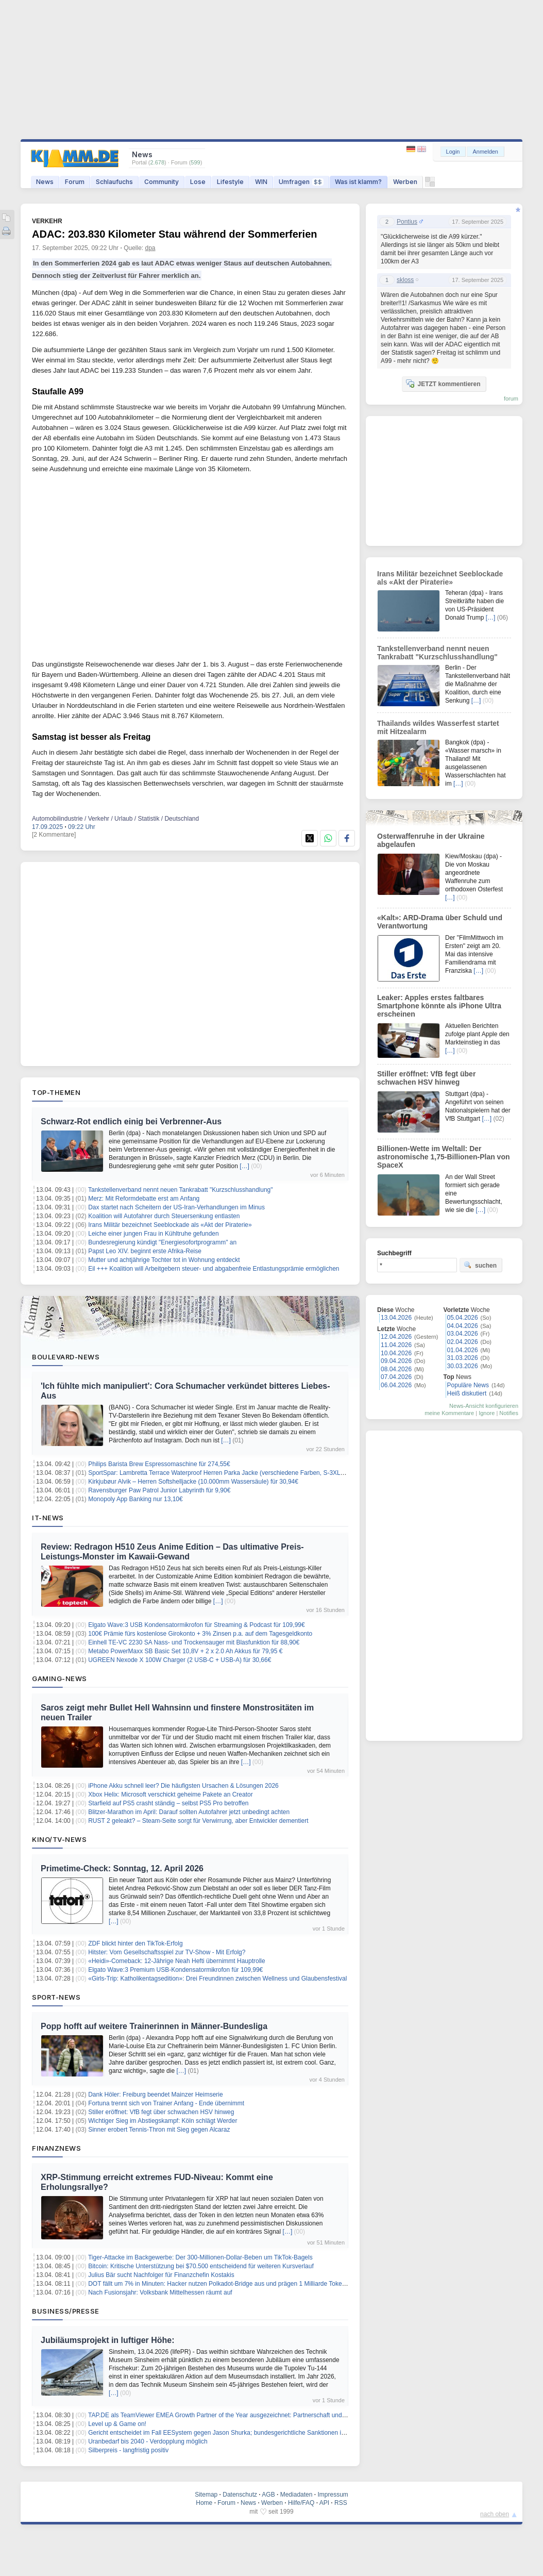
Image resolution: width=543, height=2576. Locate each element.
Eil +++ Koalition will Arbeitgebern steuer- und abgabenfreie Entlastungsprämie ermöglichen (213, 1268)
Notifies (508, 1413)
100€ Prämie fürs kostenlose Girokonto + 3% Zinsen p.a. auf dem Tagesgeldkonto (200, 1633)
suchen (480, 1265)
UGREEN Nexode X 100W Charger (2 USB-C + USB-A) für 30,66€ (179, 1660)
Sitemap (206, 2494)
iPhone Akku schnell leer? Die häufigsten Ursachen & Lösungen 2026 (183, 1785)
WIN (261, 182)
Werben (405, 182)
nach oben (494, 2514)
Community (161, 182)
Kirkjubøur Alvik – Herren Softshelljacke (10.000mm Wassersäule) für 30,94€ (193, 1481)
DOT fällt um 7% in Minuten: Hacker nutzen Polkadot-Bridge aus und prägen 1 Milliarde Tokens (218, 2283)
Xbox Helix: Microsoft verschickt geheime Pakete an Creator (170, 1794)
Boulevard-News (65, 1357)
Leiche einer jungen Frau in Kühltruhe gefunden (153, 1233)
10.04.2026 (396, 1353)
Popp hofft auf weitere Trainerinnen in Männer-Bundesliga (154, 2026)
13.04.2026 (396, 1317)
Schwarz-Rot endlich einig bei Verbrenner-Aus (131, 1121)
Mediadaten (296, 2494)
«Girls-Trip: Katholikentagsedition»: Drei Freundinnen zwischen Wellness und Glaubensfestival (217, 1978)
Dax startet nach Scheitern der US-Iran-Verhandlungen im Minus (176, 1207)
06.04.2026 (396, 1385)
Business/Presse (65, 2311)
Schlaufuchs (114, 182)
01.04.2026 (462, 1350)
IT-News (48, 1518)
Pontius (407, 221)
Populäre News (468, 1385)
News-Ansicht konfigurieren (483, 1406)
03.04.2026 (462, 1333)
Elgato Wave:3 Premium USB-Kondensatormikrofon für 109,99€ (175, 1969)
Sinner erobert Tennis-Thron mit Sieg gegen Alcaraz (159, 2129)
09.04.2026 (396, 1361)
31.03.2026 (462, 1357)
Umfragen (301, 182)
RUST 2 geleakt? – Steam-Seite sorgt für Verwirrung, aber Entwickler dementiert (198, 1820)
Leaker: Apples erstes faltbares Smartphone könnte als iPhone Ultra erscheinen (439, 1005)
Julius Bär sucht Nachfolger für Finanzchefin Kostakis (161, 2275)
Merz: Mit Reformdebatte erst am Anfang (143, 1198)
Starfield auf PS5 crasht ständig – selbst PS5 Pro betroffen (168, 1803)
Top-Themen (56, 1092)
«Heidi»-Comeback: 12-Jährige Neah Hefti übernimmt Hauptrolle (176, 1961)
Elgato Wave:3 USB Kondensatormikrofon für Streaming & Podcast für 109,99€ (196, 1624)
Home (204, 2502)
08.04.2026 (396, 1369)
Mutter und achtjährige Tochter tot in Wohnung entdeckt (164, 1260)
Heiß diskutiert (467, 1393)
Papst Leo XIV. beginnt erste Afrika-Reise (144, 1251)
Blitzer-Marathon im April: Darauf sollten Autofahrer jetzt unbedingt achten (189, 1812)
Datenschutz (240, 2494)
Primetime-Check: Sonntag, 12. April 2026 (122, 1868)
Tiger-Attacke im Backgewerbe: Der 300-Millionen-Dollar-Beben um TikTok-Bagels (200, 2257)
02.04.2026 (462, 1341)
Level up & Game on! (117, 2424)
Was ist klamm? (358, 182)
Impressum (332, 2494)
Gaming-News (59, 1678)
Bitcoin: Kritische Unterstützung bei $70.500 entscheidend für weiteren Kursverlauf (201, 2266)
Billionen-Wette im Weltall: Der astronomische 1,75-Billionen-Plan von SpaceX (443, 1156)
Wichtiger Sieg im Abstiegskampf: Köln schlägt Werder (162, 2120)
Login (453, 151)
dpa (150, 248)
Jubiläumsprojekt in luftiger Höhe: (108, 2340)
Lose (198, 182)
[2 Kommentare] (54, 834)
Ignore (487, 1413)
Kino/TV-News (59, 1839)
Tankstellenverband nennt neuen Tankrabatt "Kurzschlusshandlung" (180, 1189)
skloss (405, 280)
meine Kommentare (449, 1413)
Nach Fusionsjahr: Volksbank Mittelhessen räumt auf (160, 2292)
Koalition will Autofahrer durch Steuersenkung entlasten (164, 1216)
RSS (340, 2502)
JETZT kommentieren (443, 383)
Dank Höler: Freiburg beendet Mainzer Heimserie (155, 2094)
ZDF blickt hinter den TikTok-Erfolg (135, 1943)
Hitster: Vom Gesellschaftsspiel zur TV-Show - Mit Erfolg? (166, 1952)
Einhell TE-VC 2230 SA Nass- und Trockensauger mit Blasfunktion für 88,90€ (193, 1642)
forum (511, 398)
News (45, 182)
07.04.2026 (396, 1377)
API (324, 2502)
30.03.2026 (462, 1366)
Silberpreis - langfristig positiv (128, 2450)
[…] (244, 1166)
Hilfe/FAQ (301, 2502)
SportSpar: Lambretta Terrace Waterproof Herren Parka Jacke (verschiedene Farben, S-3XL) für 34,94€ (230, 1472)
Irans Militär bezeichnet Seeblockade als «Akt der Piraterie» (170, 1224)
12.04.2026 (396, 1336)
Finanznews (56, 2148)
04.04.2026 (462, 1325)
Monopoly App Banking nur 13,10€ (135, 1499)
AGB (268, 2494)
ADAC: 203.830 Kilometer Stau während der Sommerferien (174, 234)
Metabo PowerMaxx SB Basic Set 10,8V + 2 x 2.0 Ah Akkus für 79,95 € (185, 1651)
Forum (74, 182)
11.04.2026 (396, 1345)
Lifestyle (230, 182)
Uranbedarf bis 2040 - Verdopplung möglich (147, 2441)
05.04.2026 (462, 1317)
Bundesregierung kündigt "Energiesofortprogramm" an (162, 1242)
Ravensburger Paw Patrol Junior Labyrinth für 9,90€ (159, 1490)
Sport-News (56, 1997)
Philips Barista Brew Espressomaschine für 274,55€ (159, 1464)
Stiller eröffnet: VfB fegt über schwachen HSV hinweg (161, 2112)
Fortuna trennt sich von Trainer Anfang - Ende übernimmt (166, 2103)
